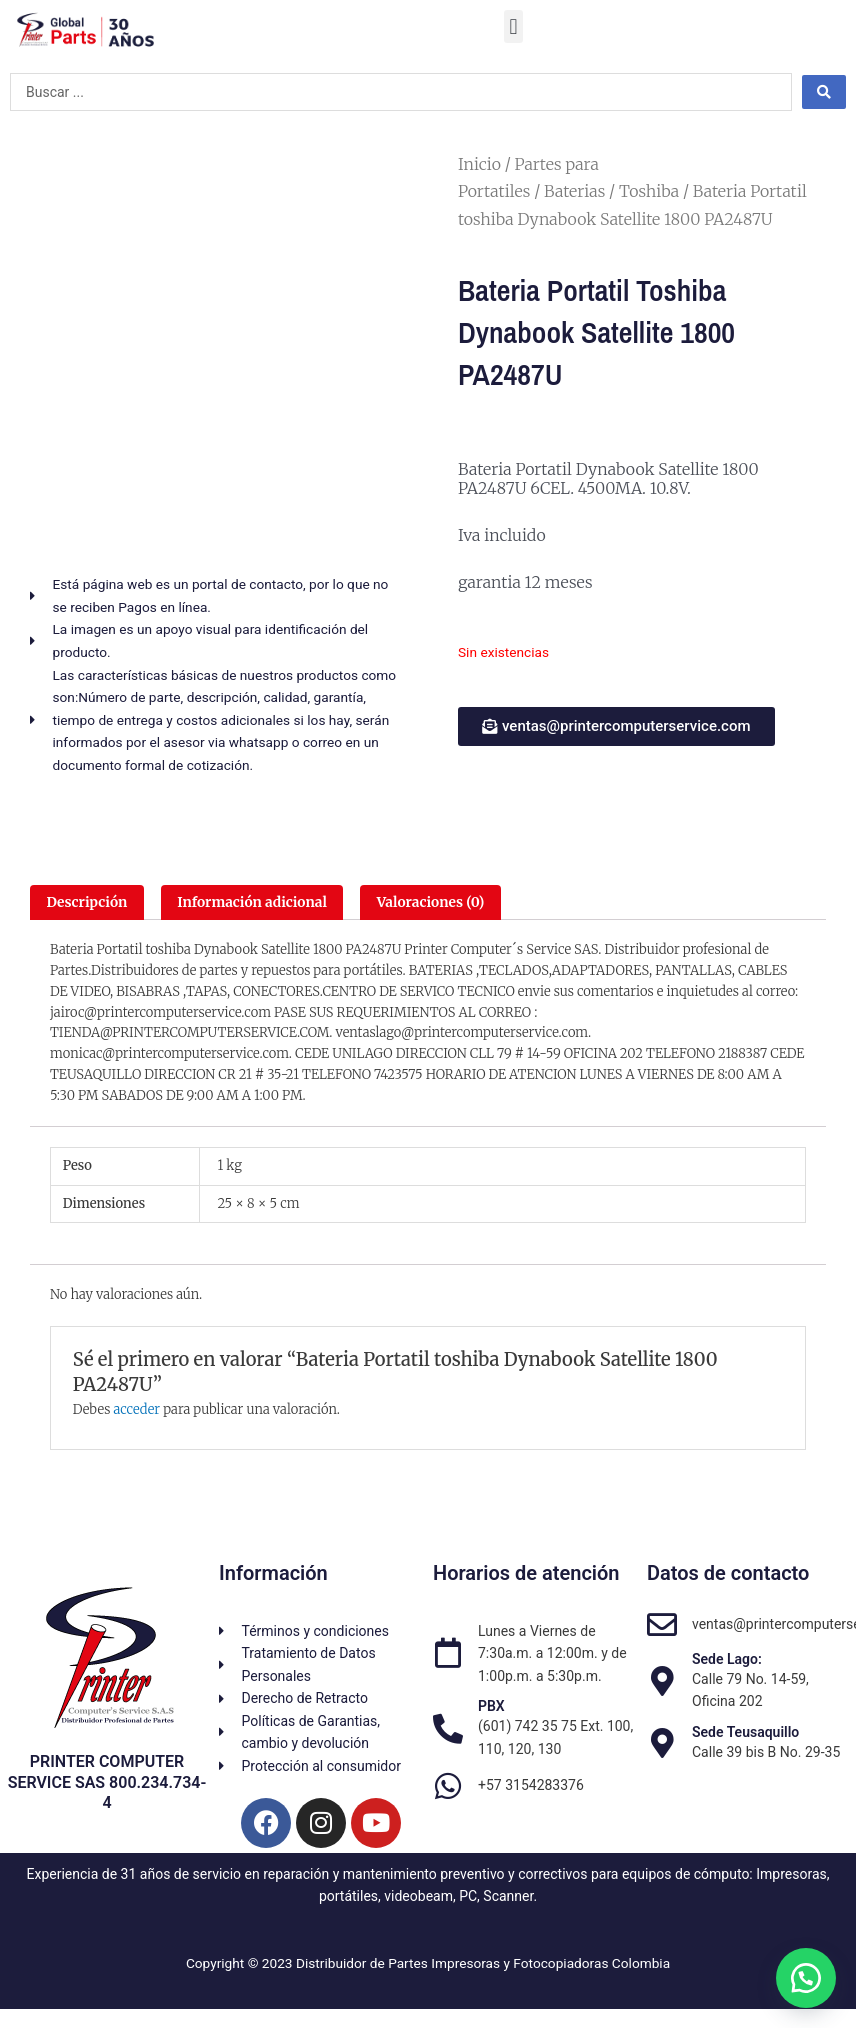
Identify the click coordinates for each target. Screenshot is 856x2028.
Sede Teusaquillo (745, 1732)
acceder (136, 1409)
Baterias (574, 191)
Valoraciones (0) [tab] (430, 902)
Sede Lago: (727, 1659)
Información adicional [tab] (252, 902)
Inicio (479, 164)
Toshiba (649, 191)
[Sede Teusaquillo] (662, 1743)
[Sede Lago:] (662, 1681)
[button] (513, 26)
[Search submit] (824, 92)
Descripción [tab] (86, 902)
